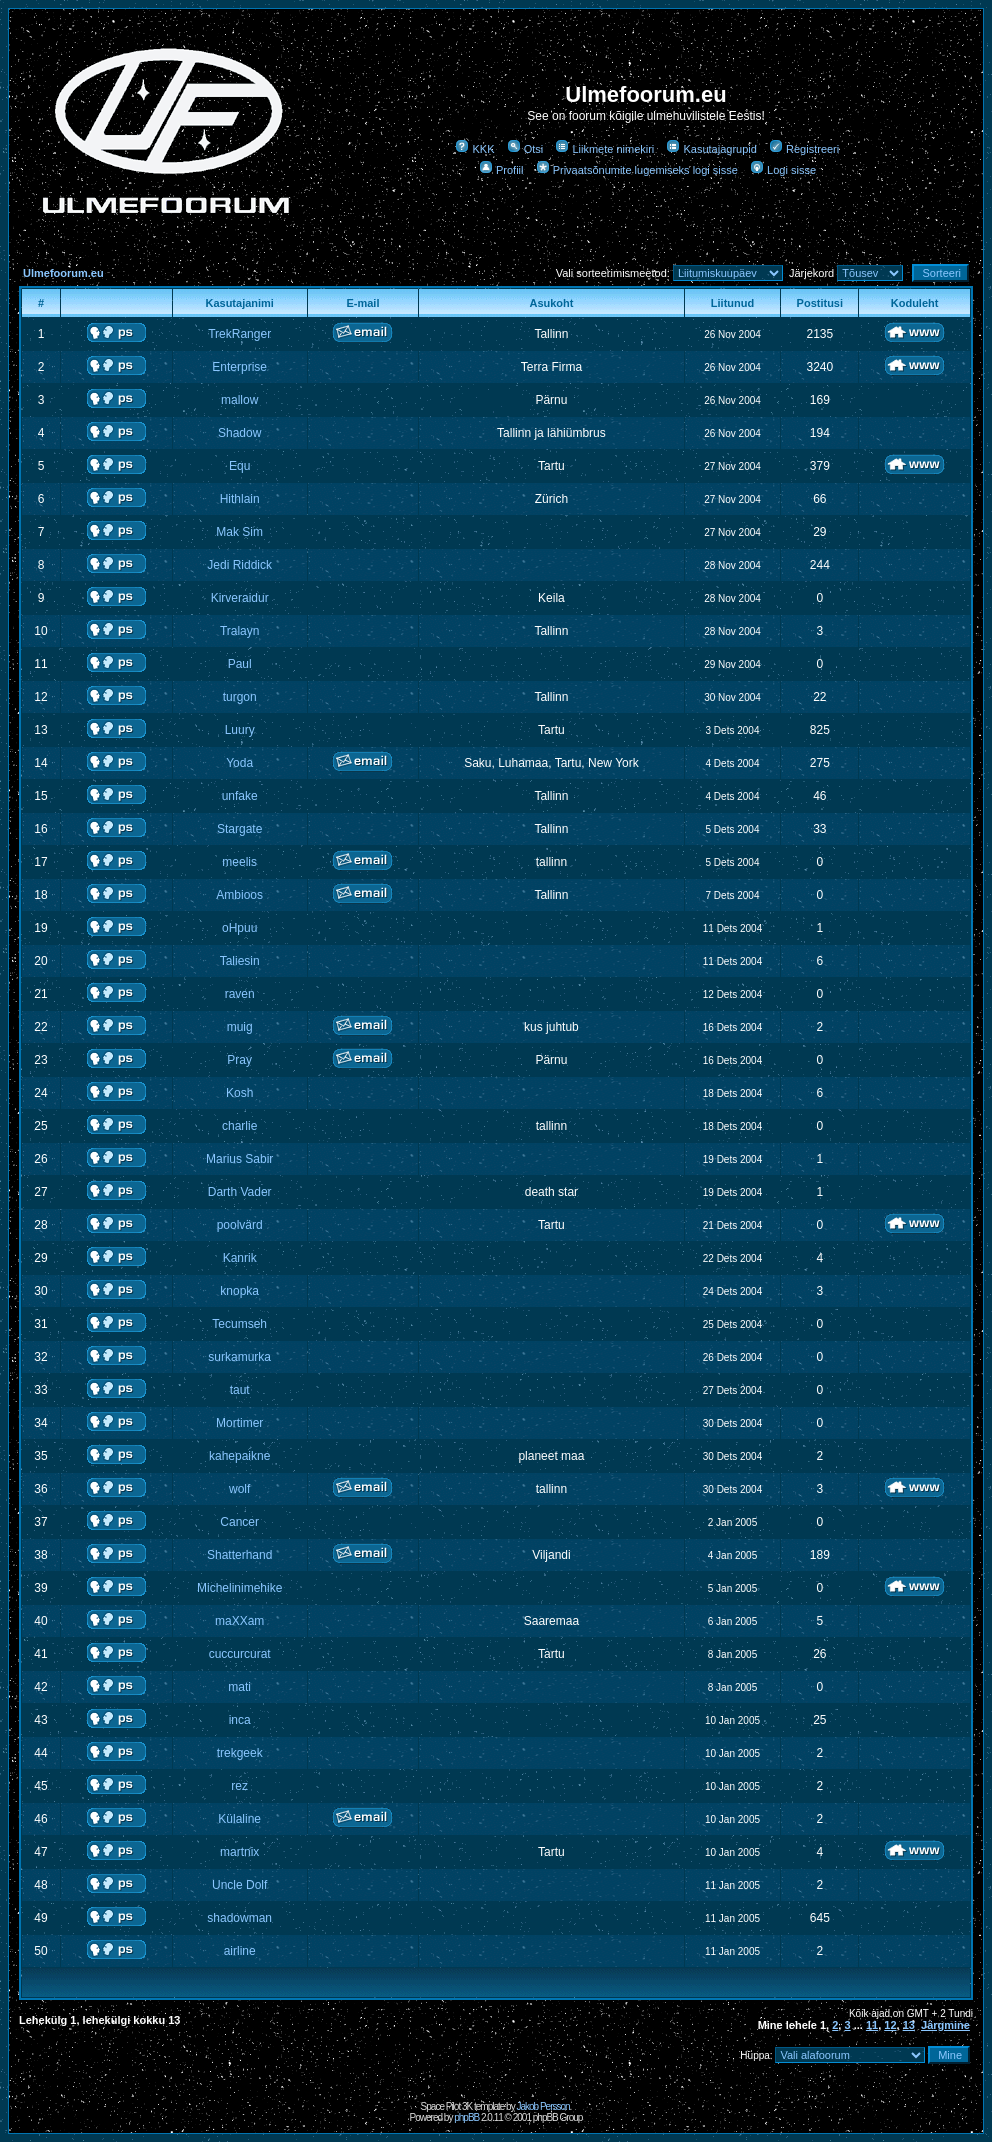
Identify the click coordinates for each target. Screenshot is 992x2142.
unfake (240, 796)
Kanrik (240, 1258)
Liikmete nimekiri (604, 149)
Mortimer (239, 1423)
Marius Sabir (239, 1159)
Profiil (501, 170)
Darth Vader (240, 1192)
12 (890, 2025)
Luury (240, 730)
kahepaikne (239, 1456)
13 (909, 2025)
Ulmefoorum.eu (63, 273)
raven (240, 994)
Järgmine (945, 2025)
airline (240, 1951)
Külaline (239, 1819)
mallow (239, 400)
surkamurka (239, 1357)
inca (240, 1720)
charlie (239, 1126)
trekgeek (240, 1753)
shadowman (239, 1918)
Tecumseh (239, 1324)
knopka (239, 1291)
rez (239, 1786)
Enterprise (239, 367)
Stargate (239, 829)
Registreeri (804, 149)
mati (239, 1687)
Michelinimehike (239, 1588)
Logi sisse (783, 170)
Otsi (525, 149)
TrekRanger (239, 334)
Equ (239, 466)
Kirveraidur (240, 598)
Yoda (239, 763)
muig (240, 1027)
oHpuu (239, 928)
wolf (239, 1489)
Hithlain (240, 499)
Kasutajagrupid (711, 149)
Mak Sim (239, 532)
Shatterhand (239, 1555)
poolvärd (240, 1225)
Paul (240, 664)
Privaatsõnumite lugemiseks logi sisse (637, 170)
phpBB (466, 2117)
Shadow (239, 433)
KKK (474, 149)
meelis (239, 862)
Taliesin (240, 961)
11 (872, 2025)
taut (240, 1390)
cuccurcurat (240, 1654)
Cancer (239, 1522)
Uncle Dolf (239, 1885)
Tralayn (240, 631)
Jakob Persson (542, 2106)
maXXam (239, 1621)
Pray (239, 1060)
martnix (239, 1852)
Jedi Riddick (239, 565)
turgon (240, 697)
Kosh (239, 1093)
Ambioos (239, 895)
